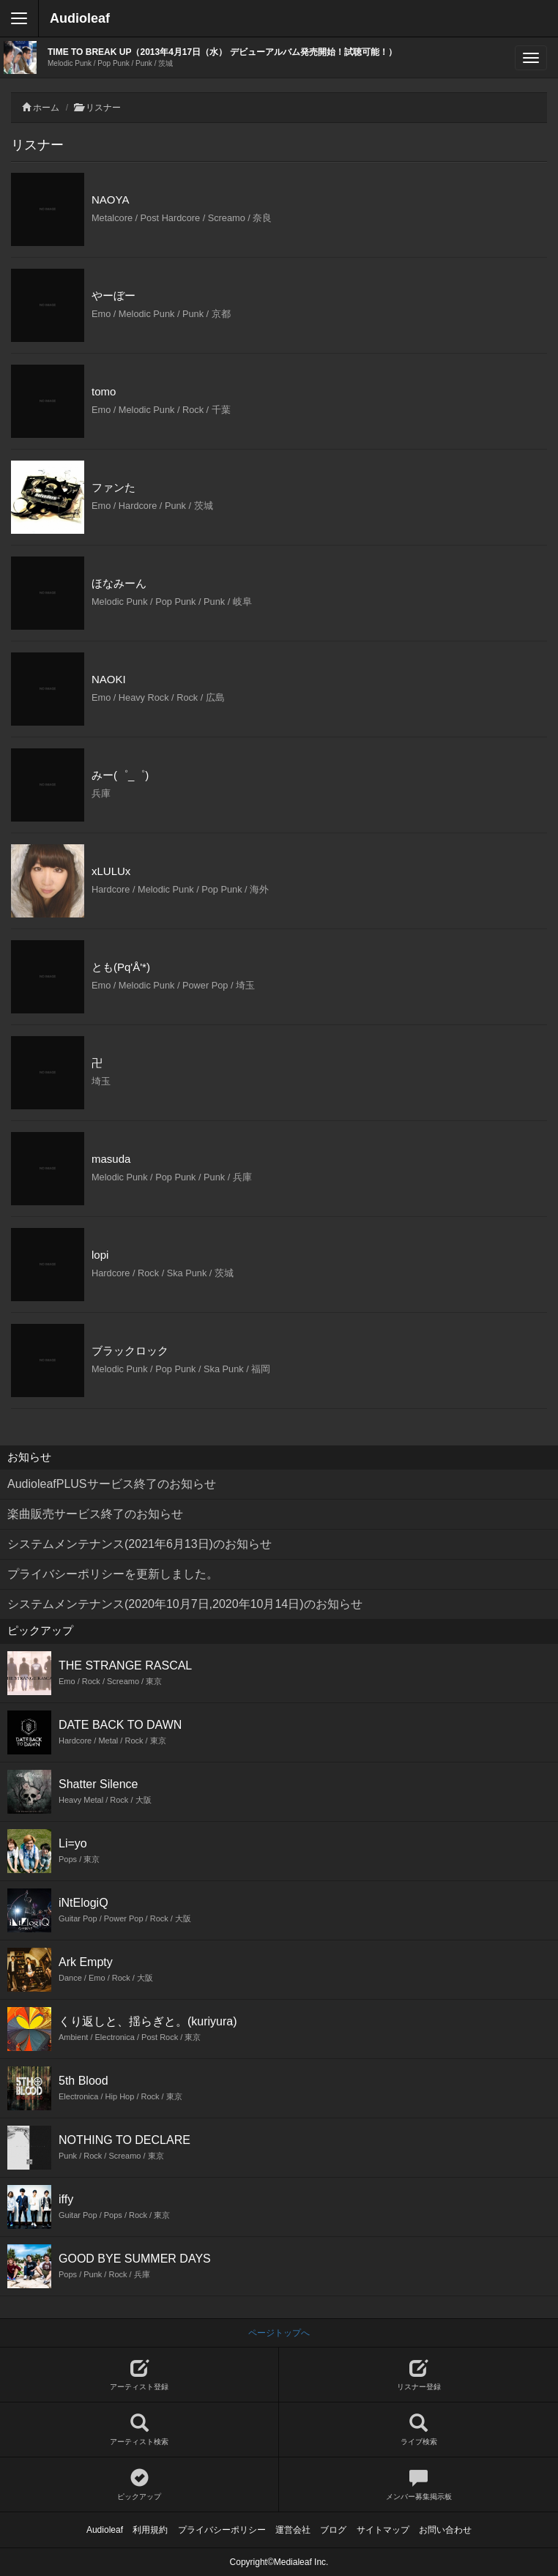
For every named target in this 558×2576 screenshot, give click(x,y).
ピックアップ (139, 2485)
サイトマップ (383, 2530)
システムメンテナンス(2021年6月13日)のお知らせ (139, 1544)
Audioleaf (80, 18)
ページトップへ (279, 2333)
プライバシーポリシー (222, 2530)
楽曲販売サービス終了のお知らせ (95, 1514)
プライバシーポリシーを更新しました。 (112, 1574)
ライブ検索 (418, 2430)
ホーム (46, 108)
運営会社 (292, 2530)
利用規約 (150, 2530)
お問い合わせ (445, 2530)
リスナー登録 (418, 2375)
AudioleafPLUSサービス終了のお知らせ (111, 1484)
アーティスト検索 (139, 2430)
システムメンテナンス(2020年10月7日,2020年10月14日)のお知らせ (184, 1604)
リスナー (103, 108)
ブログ (333, 2530)
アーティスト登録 (139, 2375)
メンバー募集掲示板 (418, 2485)
